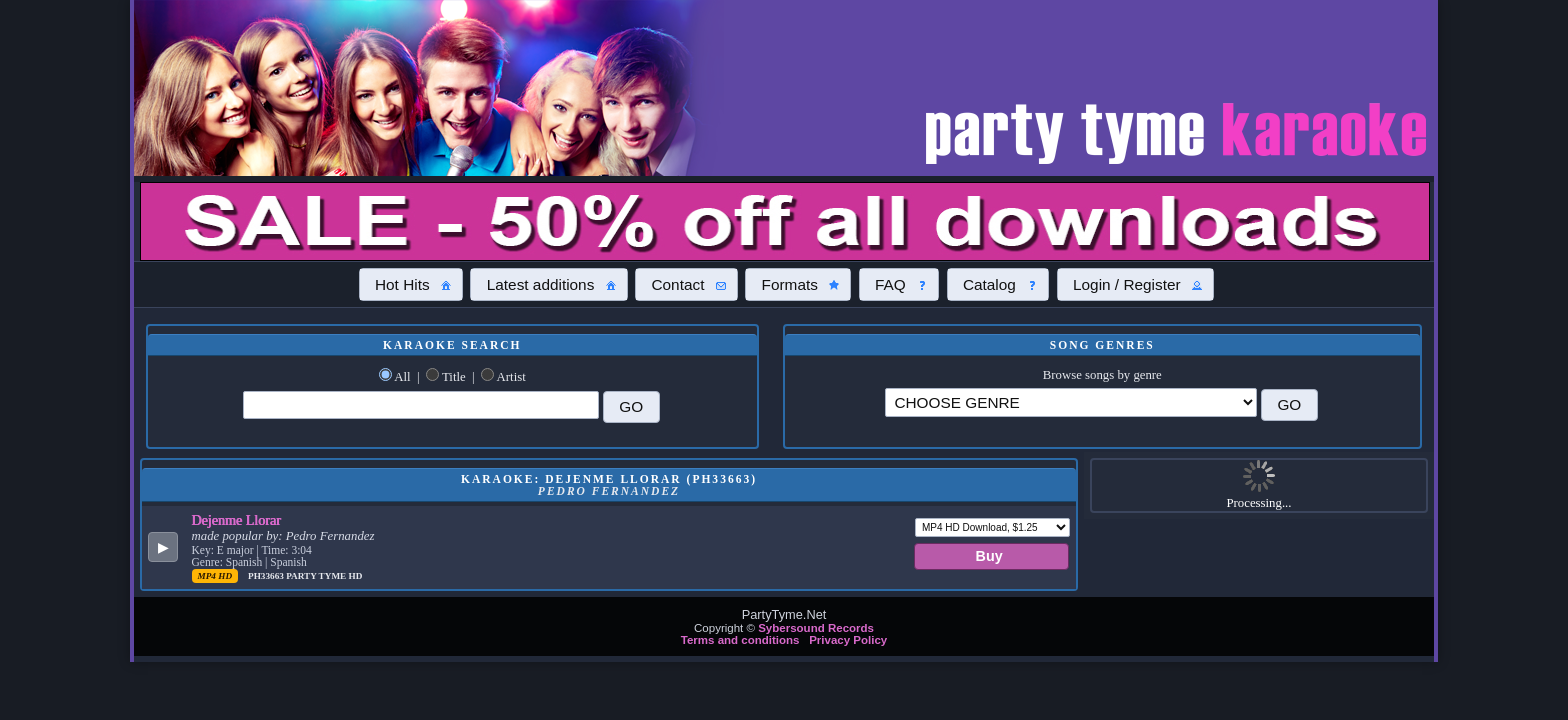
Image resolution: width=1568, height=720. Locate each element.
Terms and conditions (740, 640)
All (402, 377)
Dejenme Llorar (237, 520)
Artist (511, 377)
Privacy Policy (848, 640)
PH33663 (267, 576)
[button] (411, 284)
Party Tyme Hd (324, 576)
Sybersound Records (816, 628)
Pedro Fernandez (330, 536)
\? (1071, 402)
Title (454, 377)
